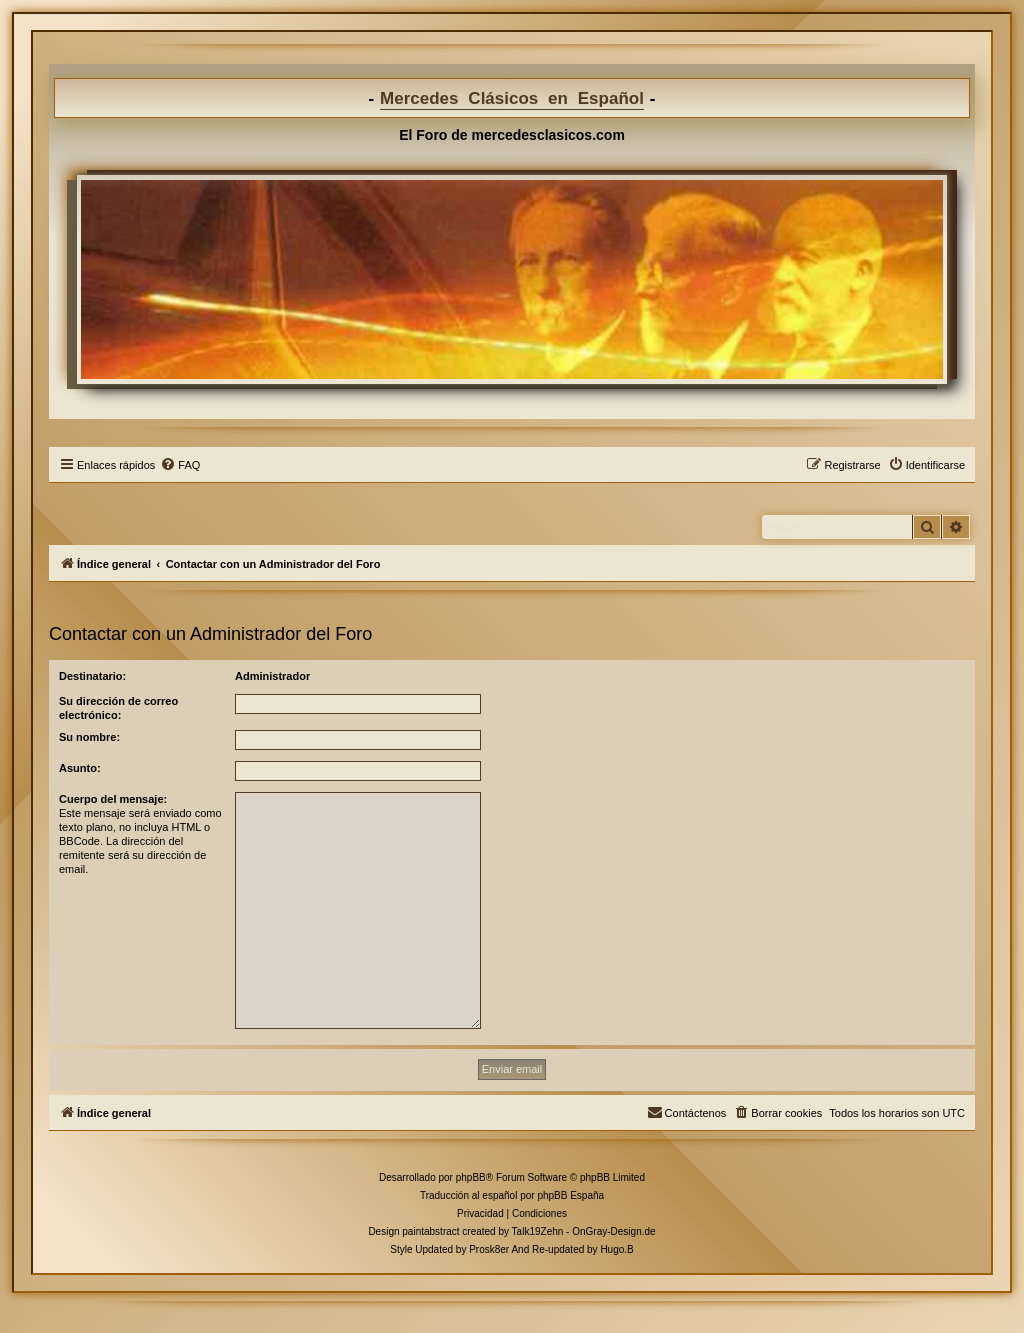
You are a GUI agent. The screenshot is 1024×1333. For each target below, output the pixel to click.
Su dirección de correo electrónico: (118, 708)
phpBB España (570, 1195)
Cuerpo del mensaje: (113, 799)
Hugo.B (616, 1249)
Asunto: (80, 768)
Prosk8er (489, 1249)
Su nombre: (89, 737)
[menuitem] (180, 465)
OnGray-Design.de (613, 1231)
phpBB (471, 1177)
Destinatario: (92, 676)
